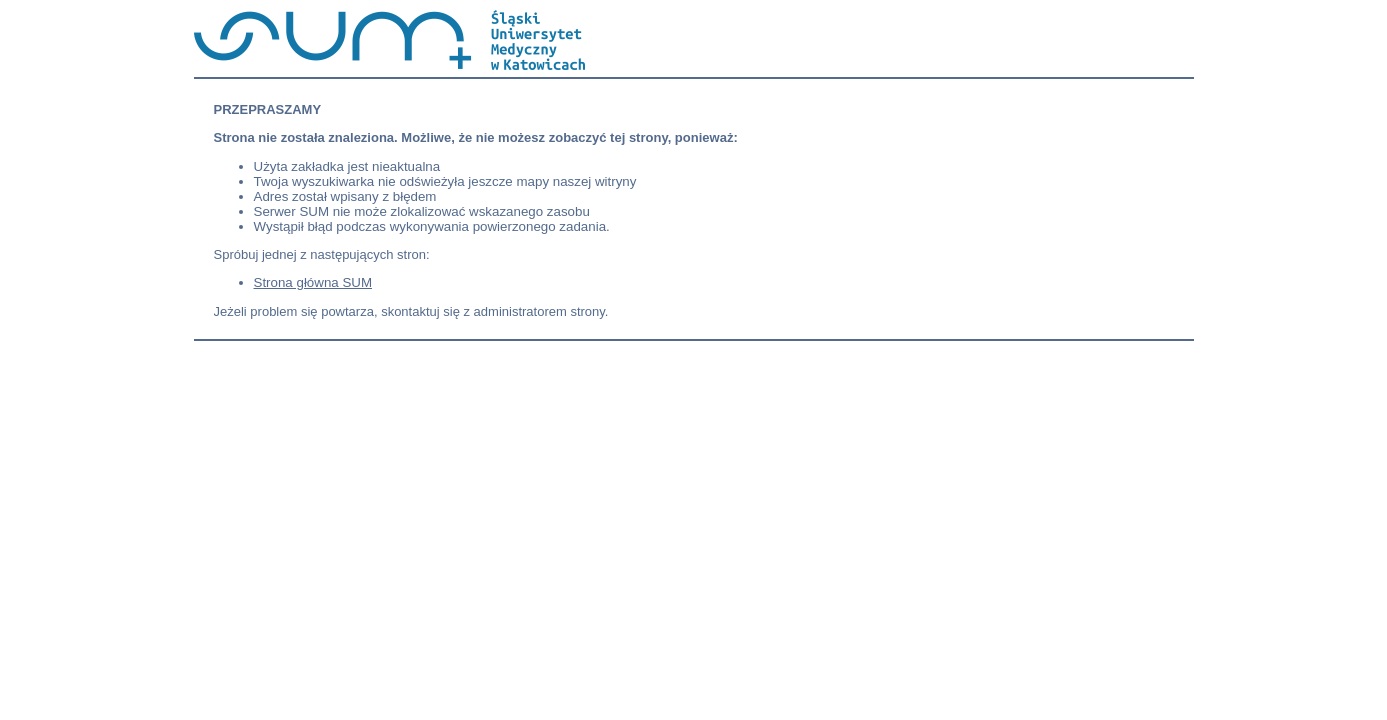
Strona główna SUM (313, 282)
